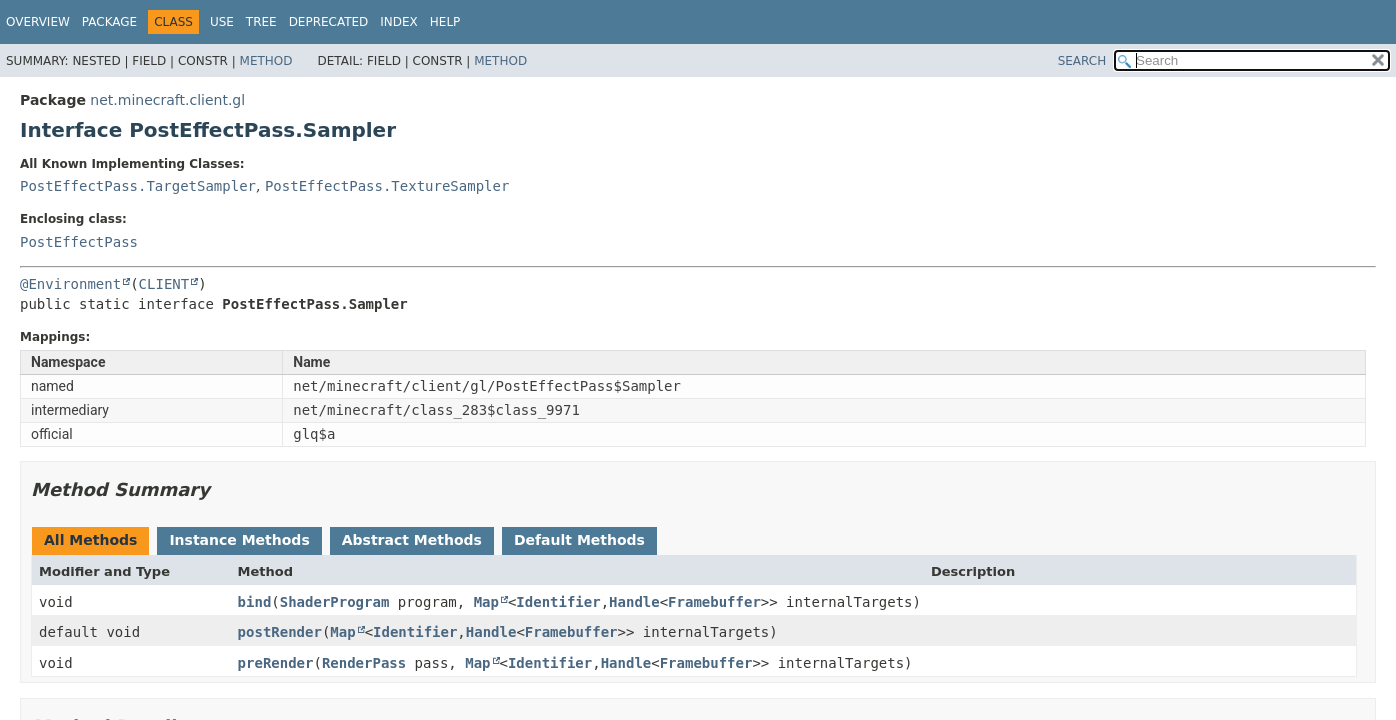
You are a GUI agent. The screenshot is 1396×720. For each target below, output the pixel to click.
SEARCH (1082, 61)
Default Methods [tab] (579, 540)
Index (399, 22)
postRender (280, 632)
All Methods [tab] (90, 540)
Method (266, 61)
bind (255, 602)
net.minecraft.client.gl (167, 100)
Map (486, 602)
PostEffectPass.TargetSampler (138, 186)
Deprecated (329, 22)
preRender (276, 663)
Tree (261, 22)
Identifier (558, 602)
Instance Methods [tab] (239, 540)
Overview (38, 22)
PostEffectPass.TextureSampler (387, 186)
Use (222, 22)
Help (445, 22)
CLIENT (164, 284)
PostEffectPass (79, 242)
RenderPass (364, 663)
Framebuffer (714, 602)
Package (109, 22)
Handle (634, 602)
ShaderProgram (335, 602)
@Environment (70, 284)
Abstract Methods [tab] (412, 540)
